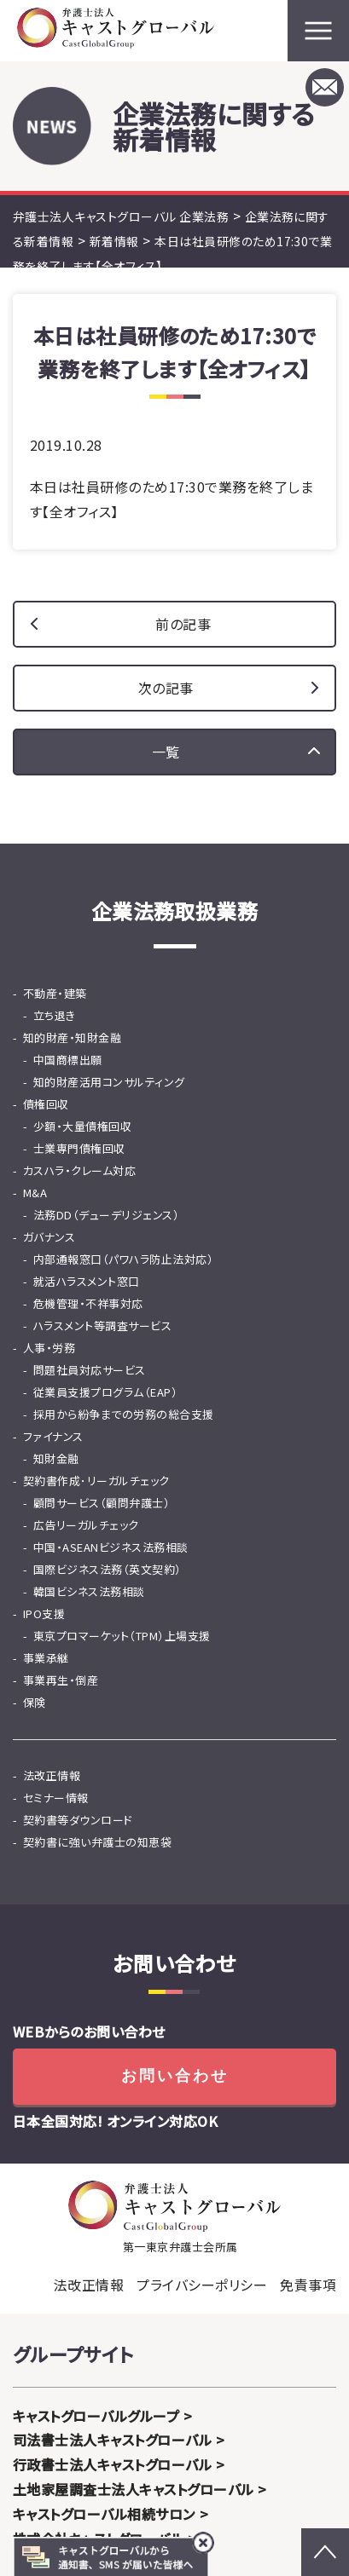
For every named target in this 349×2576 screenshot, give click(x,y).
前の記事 (183, 624)
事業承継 (46, 1658)
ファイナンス (53, 1436)
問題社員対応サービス (89, 1370)
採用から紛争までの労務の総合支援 (123, 1414)
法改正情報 (51, 1775)
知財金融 (56, 1458)
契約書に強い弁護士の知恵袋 (97, 1842)
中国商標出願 (67, 1060)
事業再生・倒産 (60, 1680)
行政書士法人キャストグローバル (112, 2464)
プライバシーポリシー (202, 2284)
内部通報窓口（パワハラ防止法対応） (123, 1259)
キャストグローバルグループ (96, 2416)
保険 (34, 1702)
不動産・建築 (55, 993)
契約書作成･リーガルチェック (96, 1480)
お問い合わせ (175, 2075)
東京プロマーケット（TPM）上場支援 (122, 1636)
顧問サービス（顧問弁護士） (101, 1503)
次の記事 (166, 687)
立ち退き (54, 1015)
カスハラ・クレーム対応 (79, 1170)
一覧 (166, 751)
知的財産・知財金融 (72, 1037)
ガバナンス (49, 1237)
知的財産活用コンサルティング (109, 1082)
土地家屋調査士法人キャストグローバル (133, 2489)
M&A (35, 1192)
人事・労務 (49, 1348)
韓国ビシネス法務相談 (89, 1591)
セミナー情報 (56, 1797)
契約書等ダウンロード (78, 1820)
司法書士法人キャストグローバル (112, 2439)
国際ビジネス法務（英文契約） (107, 1569)
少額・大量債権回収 (82, 1126)
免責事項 (308, 2284)
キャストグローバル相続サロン (104, 2514)
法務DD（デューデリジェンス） (106, 1215)
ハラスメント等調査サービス (102, 1325)
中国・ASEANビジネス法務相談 (111, 1547)
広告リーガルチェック (86, 1525)
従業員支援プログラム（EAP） (105, 1392)
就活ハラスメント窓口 (86, 1281)
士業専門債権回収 (79, 1148)
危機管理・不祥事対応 (88, 1303)
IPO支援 (44, 1613)
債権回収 (46, 1104)
